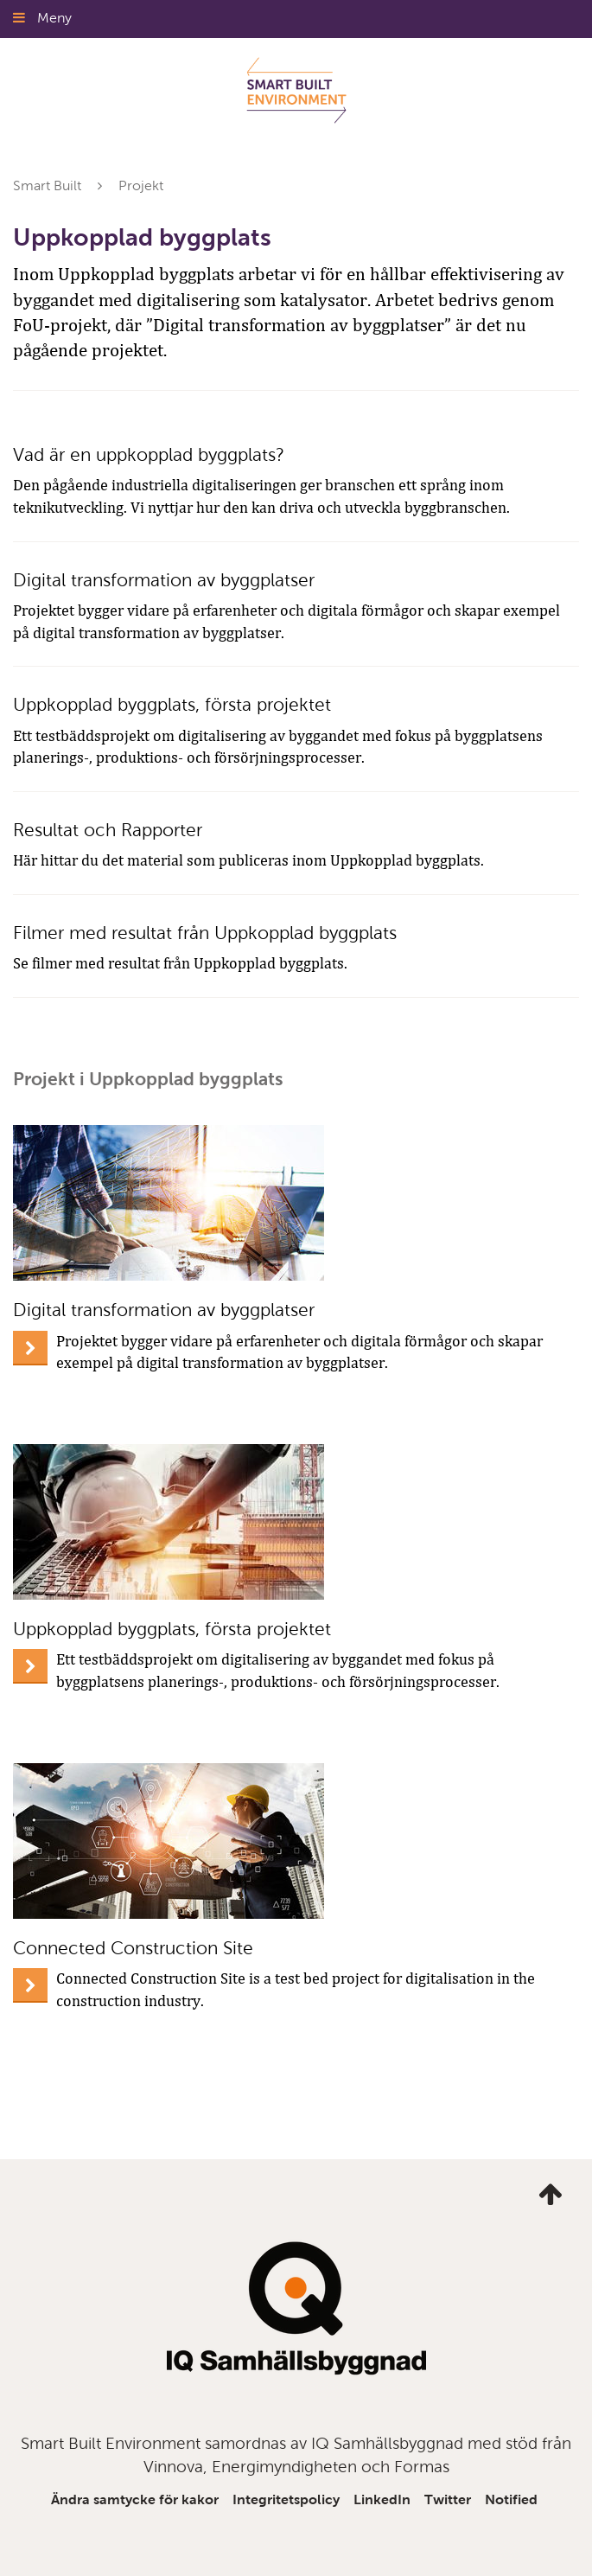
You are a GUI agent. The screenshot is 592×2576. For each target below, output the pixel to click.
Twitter (447, 2499)
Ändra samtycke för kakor (135, 2499)
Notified (511, 2499)
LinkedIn (382, 2499)
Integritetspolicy (286, 2499)
